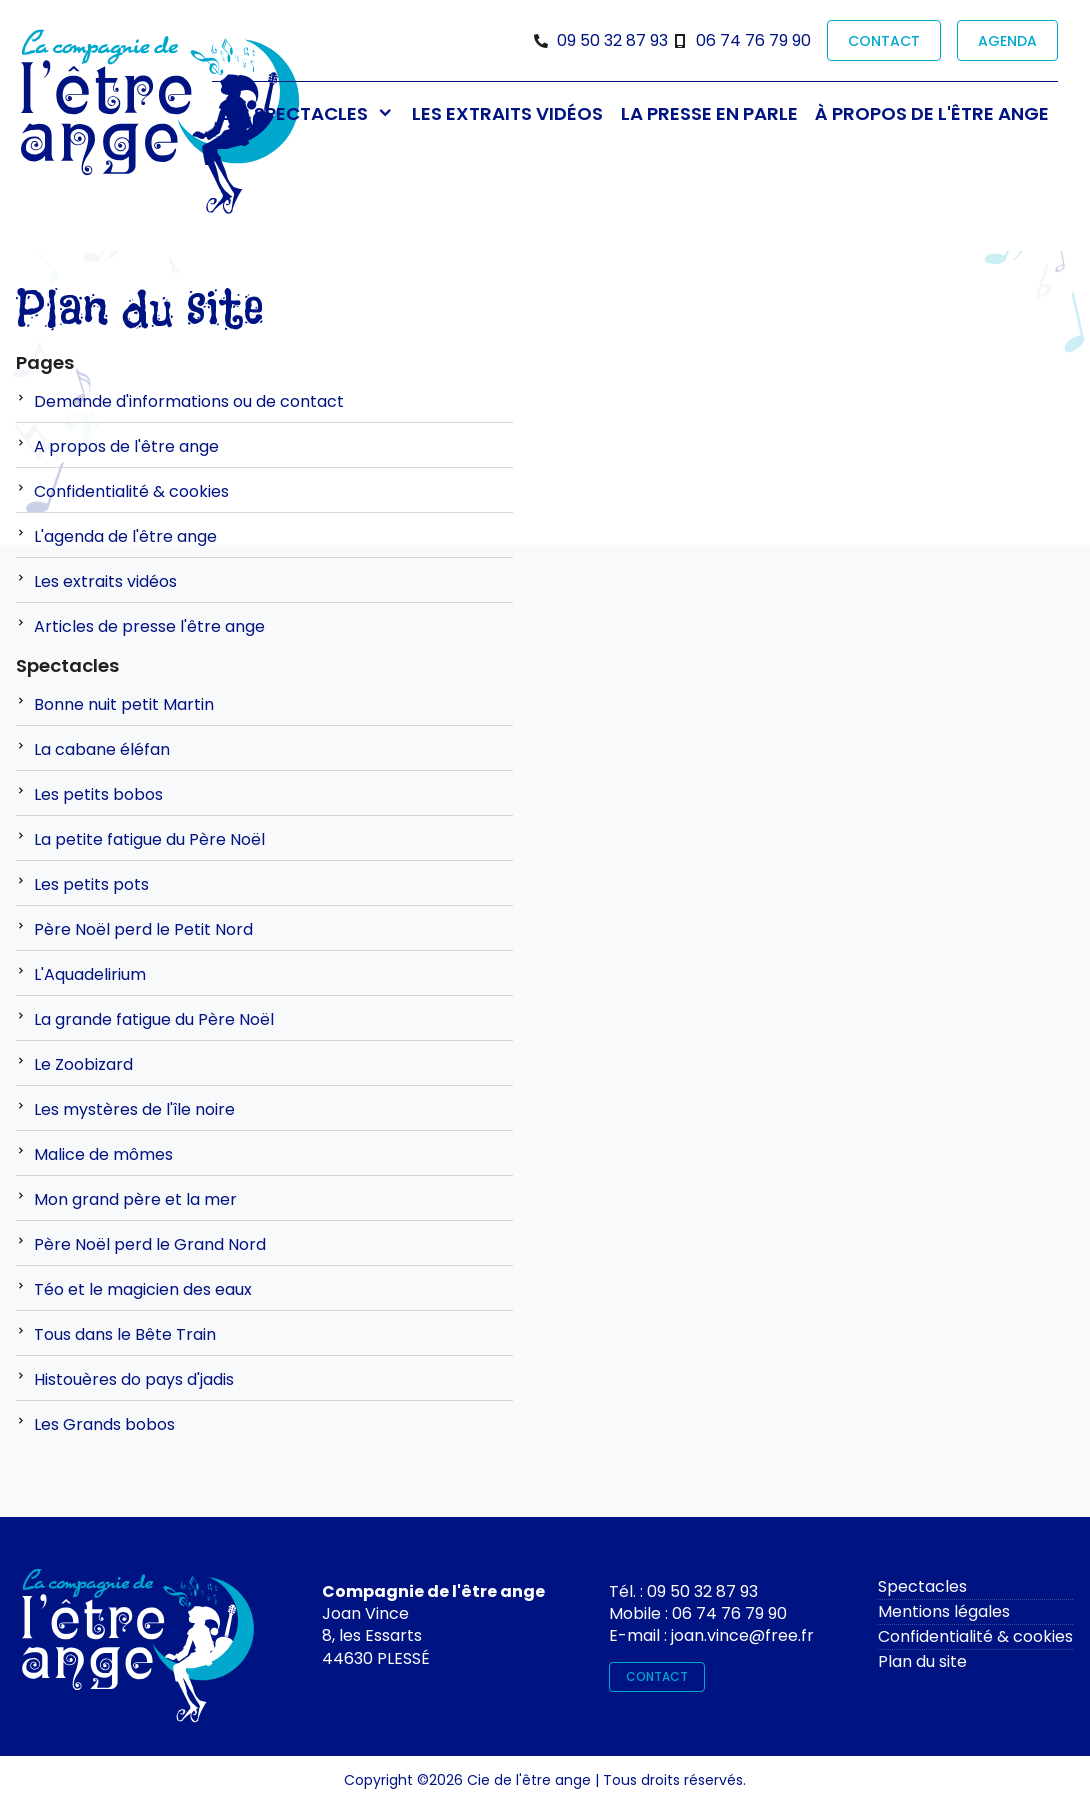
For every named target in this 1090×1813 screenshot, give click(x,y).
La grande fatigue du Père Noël (154, 1019)
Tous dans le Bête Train (125, 1334)
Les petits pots (91, 884)
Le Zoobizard (83, 1064)
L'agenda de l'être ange (125, 536)
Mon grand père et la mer (135, 1199)
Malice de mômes (103, 1154)
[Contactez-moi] (138, 1651)
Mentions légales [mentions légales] (944, 1611)
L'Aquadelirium (90, 974)
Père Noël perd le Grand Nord (150, 1244)
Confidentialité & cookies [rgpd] (975, 1636)
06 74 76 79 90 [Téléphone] (753, 40)
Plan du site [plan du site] (922, 1661)
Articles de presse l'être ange (149, 626)
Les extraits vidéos (105, 581)
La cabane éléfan (102, 749)
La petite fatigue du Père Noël (149, 839)
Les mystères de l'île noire (134, 1109)
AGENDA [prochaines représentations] (1007, 41)
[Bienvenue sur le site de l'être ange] (160, 123)
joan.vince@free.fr (742, 1635)
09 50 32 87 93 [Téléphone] (612, 40)
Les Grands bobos (104, 1424)
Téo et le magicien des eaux (143, 1289)
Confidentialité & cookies (131, 491)
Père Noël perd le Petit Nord (143, 929)
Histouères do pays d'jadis (134, 1379)
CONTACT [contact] (884, 41)
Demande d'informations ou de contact (189, 401)
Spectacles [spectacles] (922, 1586)
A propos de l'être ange (126, 446)
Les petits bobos (98, 794)
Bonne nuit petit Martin (124, 704)
